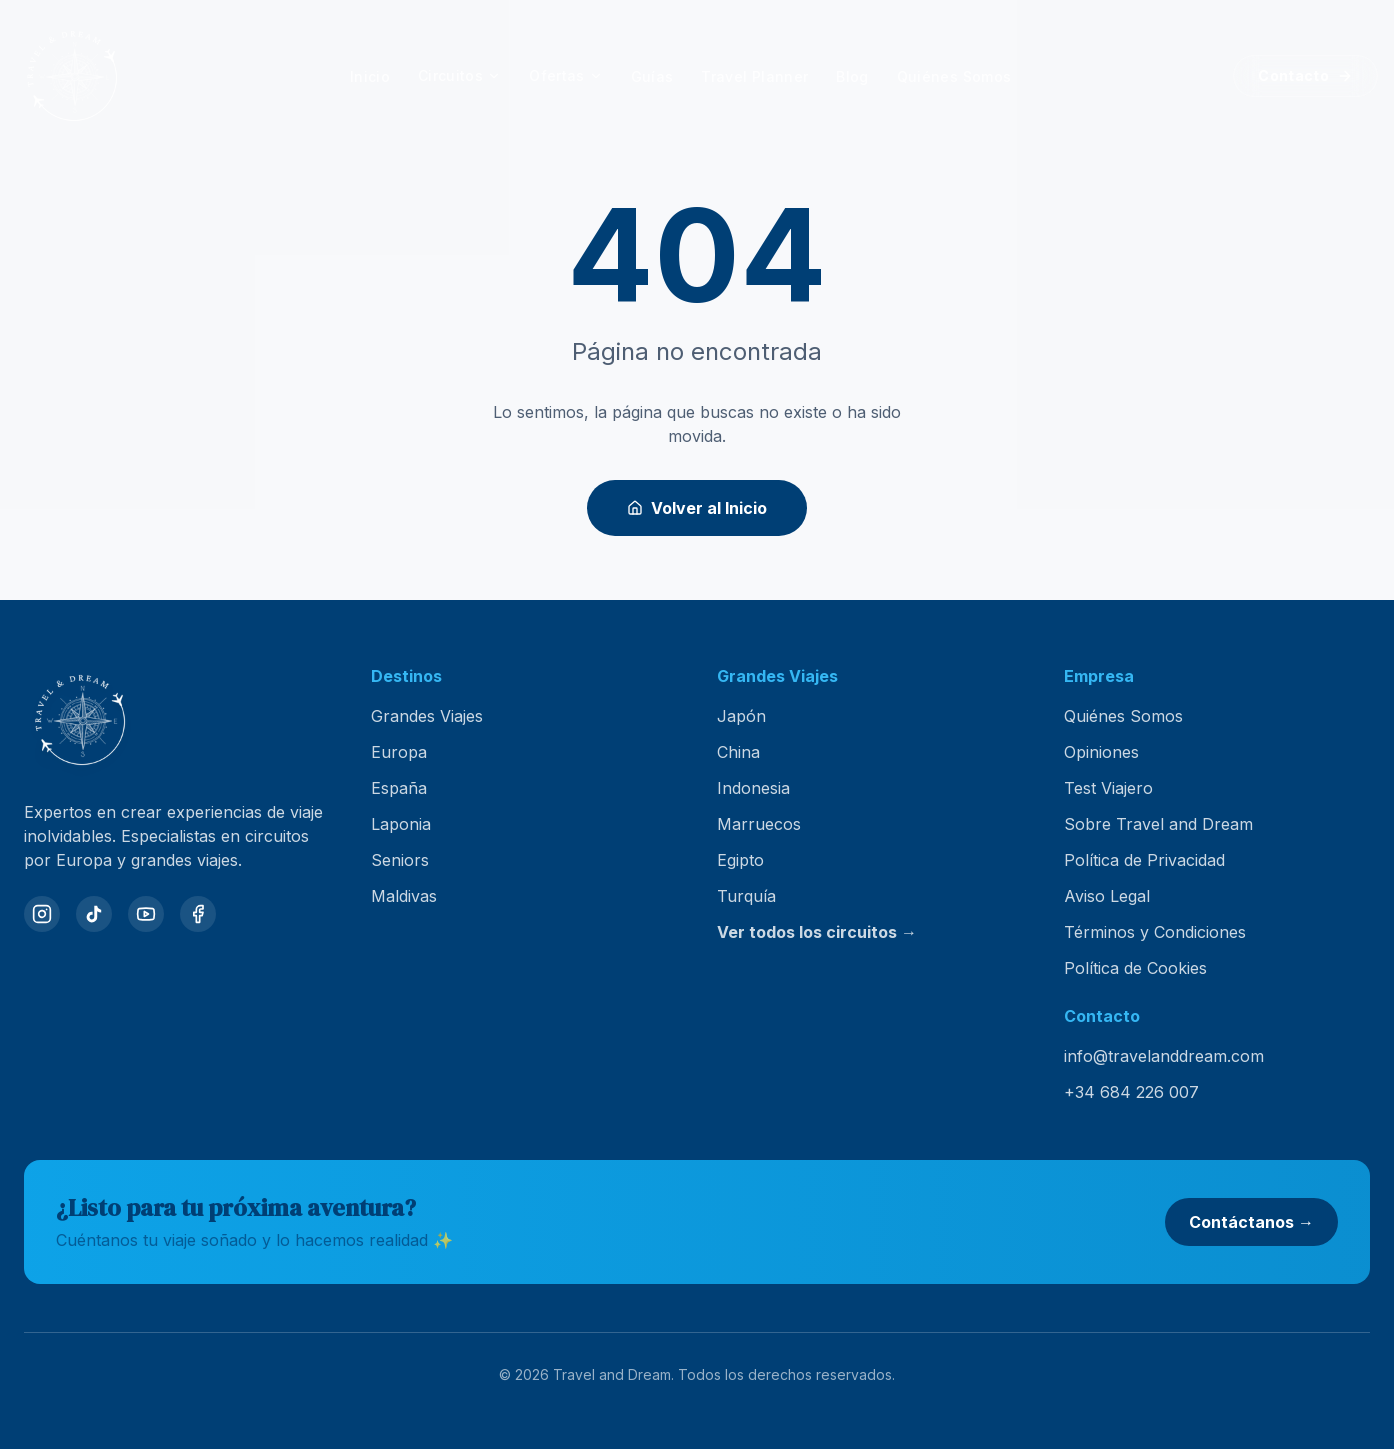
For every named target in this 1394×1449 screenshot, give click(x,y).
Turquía (746, 896)
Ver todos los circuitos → (817, 932)
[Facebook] (198, 914)
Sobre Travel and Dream (1158, 824)
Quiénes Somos (1123, 716)
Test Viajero (1108, 788)
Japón (741, 716)
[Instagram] (42, 914)
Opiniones (1101, 752)
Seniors (400, 860)
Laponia (401, 824)
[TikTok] (94, 914)
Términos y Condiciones (1155, 932)
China (738, 752)
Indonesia (753, 788)
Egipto (740, 860)
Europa (399, 752)
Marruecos (759, 824)
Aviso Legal (1107, 896)
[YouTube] (146, 914)
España (399, 788)
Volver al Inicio (697, 508)
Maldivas (404, 896)
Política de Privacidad (1144, 860)
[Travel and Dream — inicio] (72, 76)
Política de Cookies (1135, 968)
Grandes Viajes (427, 716)
